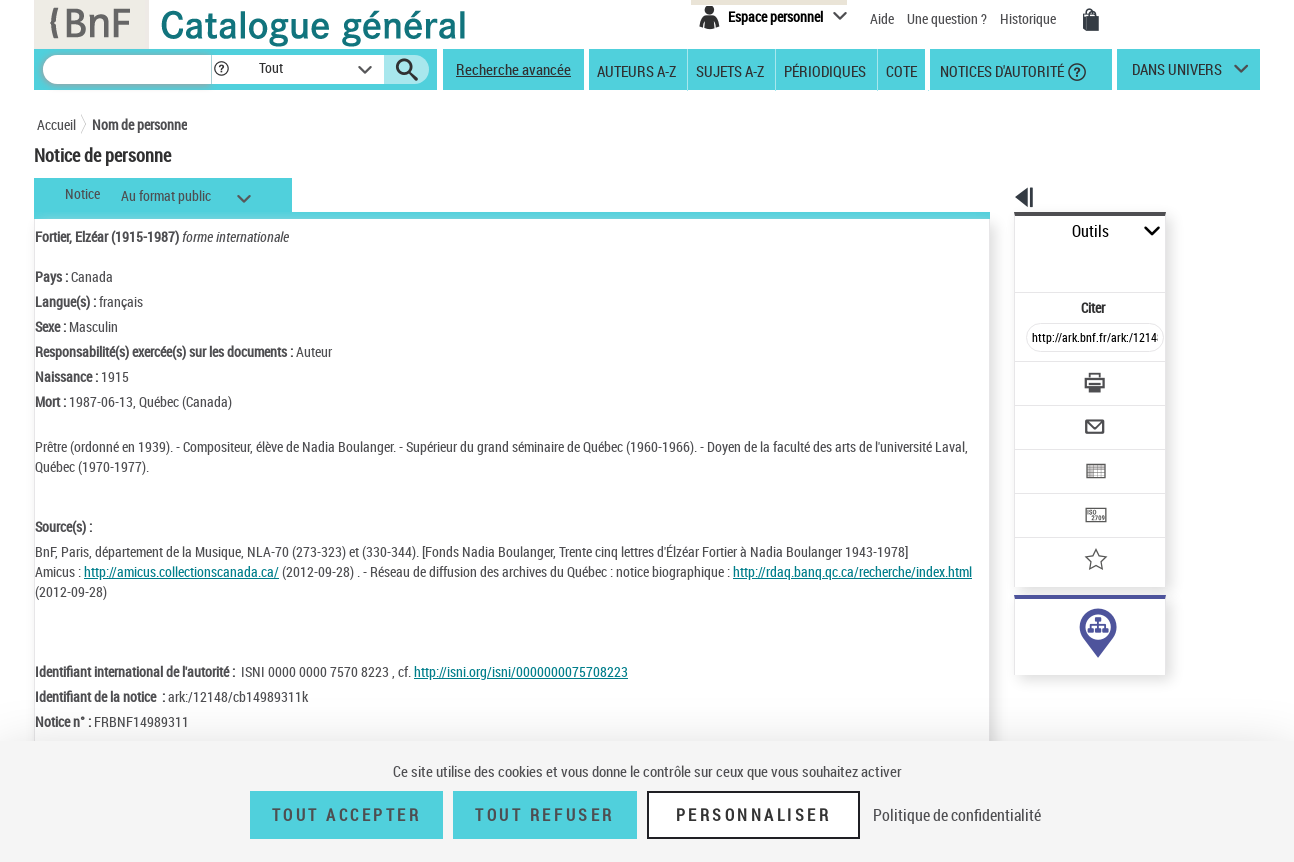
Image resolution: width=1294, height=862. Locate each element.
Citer (1007, 263)
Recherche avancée (513, 69)
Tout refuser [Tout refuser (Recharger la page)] (544, 815)
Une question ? (947, 18)
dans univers (1177, 74)
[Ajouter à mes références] (1051, 495)
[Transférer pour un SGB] (1047, 456)
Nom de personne (139, 124)
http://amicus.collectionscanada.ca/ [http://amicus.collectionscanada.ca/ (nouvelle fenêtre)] (181, 571)
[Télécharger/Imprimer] (1042, 339)
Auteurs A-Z (636, 70)
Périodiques (825, 70)
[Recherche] (127, 69)
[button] (221, 69)
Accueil (56, 124)
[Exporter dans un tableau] (1053, 417)
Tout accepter (347, 815)
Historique (1029, 18)
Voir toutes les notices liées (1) (1067, 669)
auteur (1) (1021, 628)
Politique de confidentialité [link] (957, 815)
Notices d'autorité (1000, 70)
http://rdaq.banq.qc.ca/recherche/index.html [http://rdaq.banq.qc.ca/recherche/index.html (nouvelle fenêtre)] (154, 591)
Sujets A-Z (730, 70)
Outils (992, 231)
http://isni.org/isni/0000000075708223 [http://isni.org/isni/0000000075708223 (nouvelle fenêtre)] (521, 671)
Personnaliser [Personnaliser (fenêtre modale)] (754, 815)
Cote (901, 70)
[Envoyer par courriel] (1038, 378)
